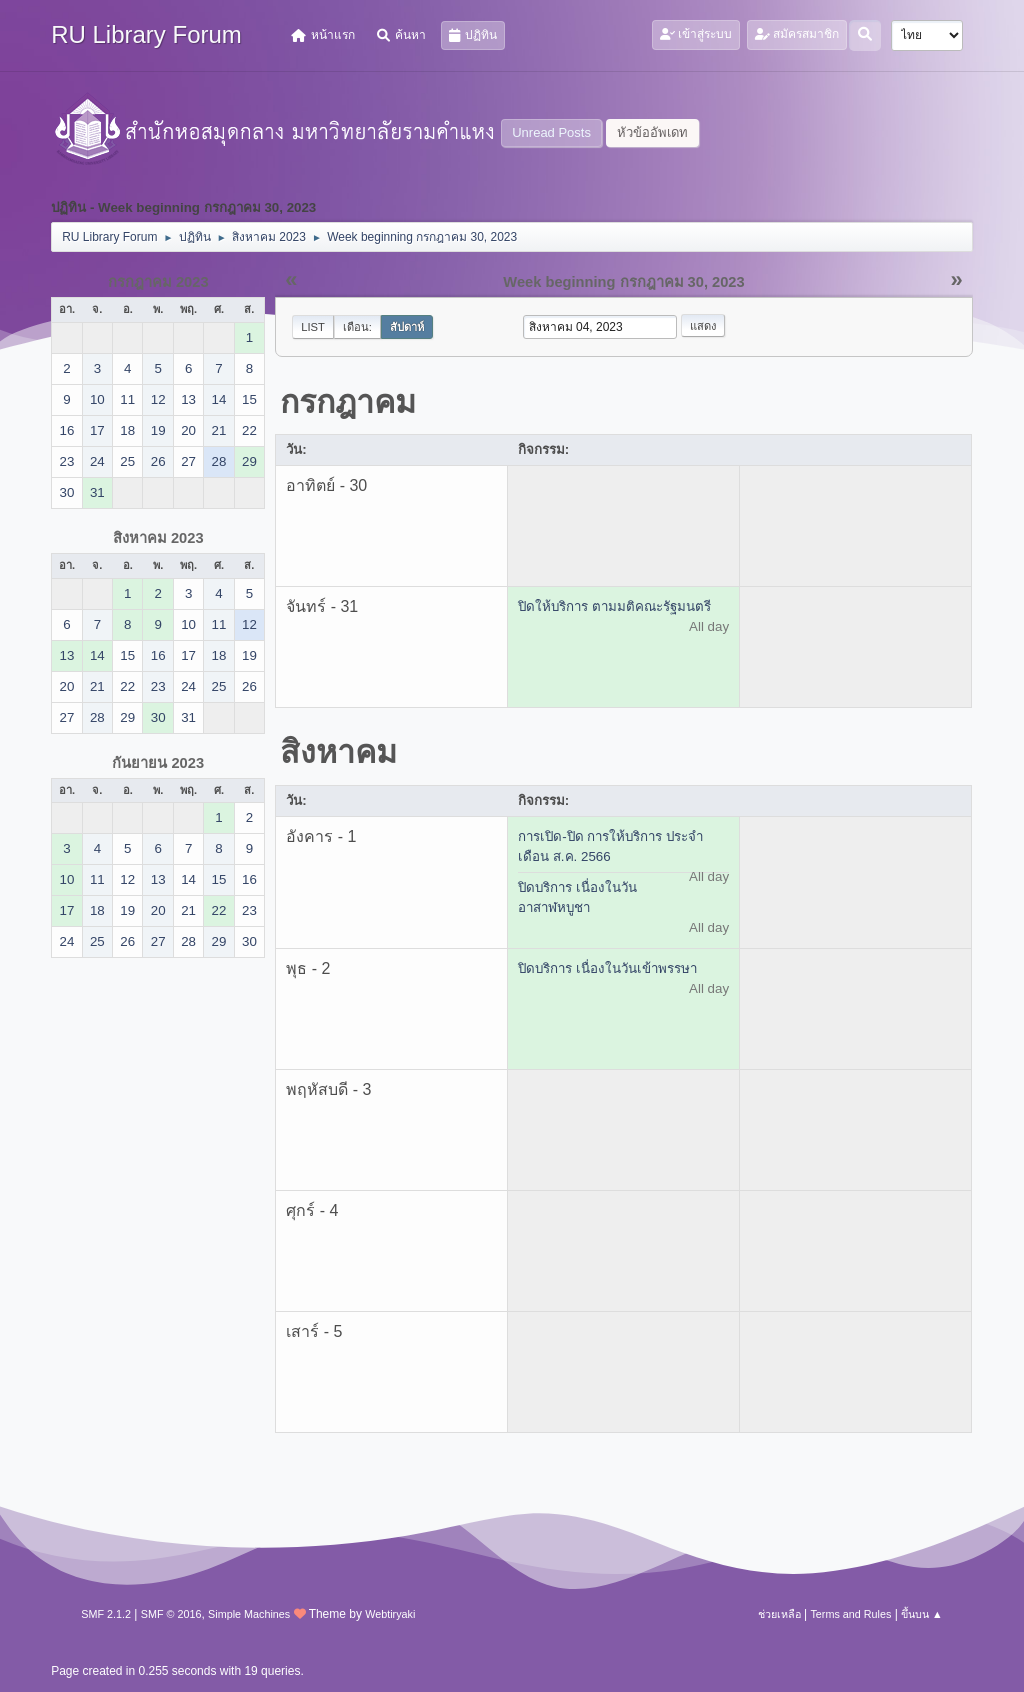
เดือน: (357, 327)
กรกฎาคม (348, 402)
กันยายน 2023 (158, 763)
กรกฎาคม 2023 (158, 282)
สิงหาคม (338, 752)
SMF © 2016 (171, 1614)
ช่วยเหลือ (779, 1614)
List (313, 327)
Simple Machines (249, 1614)
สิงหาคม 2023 (158, 538)
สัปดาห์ (407, 327)
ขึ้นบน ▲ (922, 1614)
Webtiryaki (390, 1614)
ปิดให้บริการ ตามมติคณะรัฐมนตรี (614, 606)
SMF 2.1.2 (106, 1614)
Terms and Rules (850, 1614)
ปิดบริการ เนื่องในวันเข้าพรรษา (607, 968)
